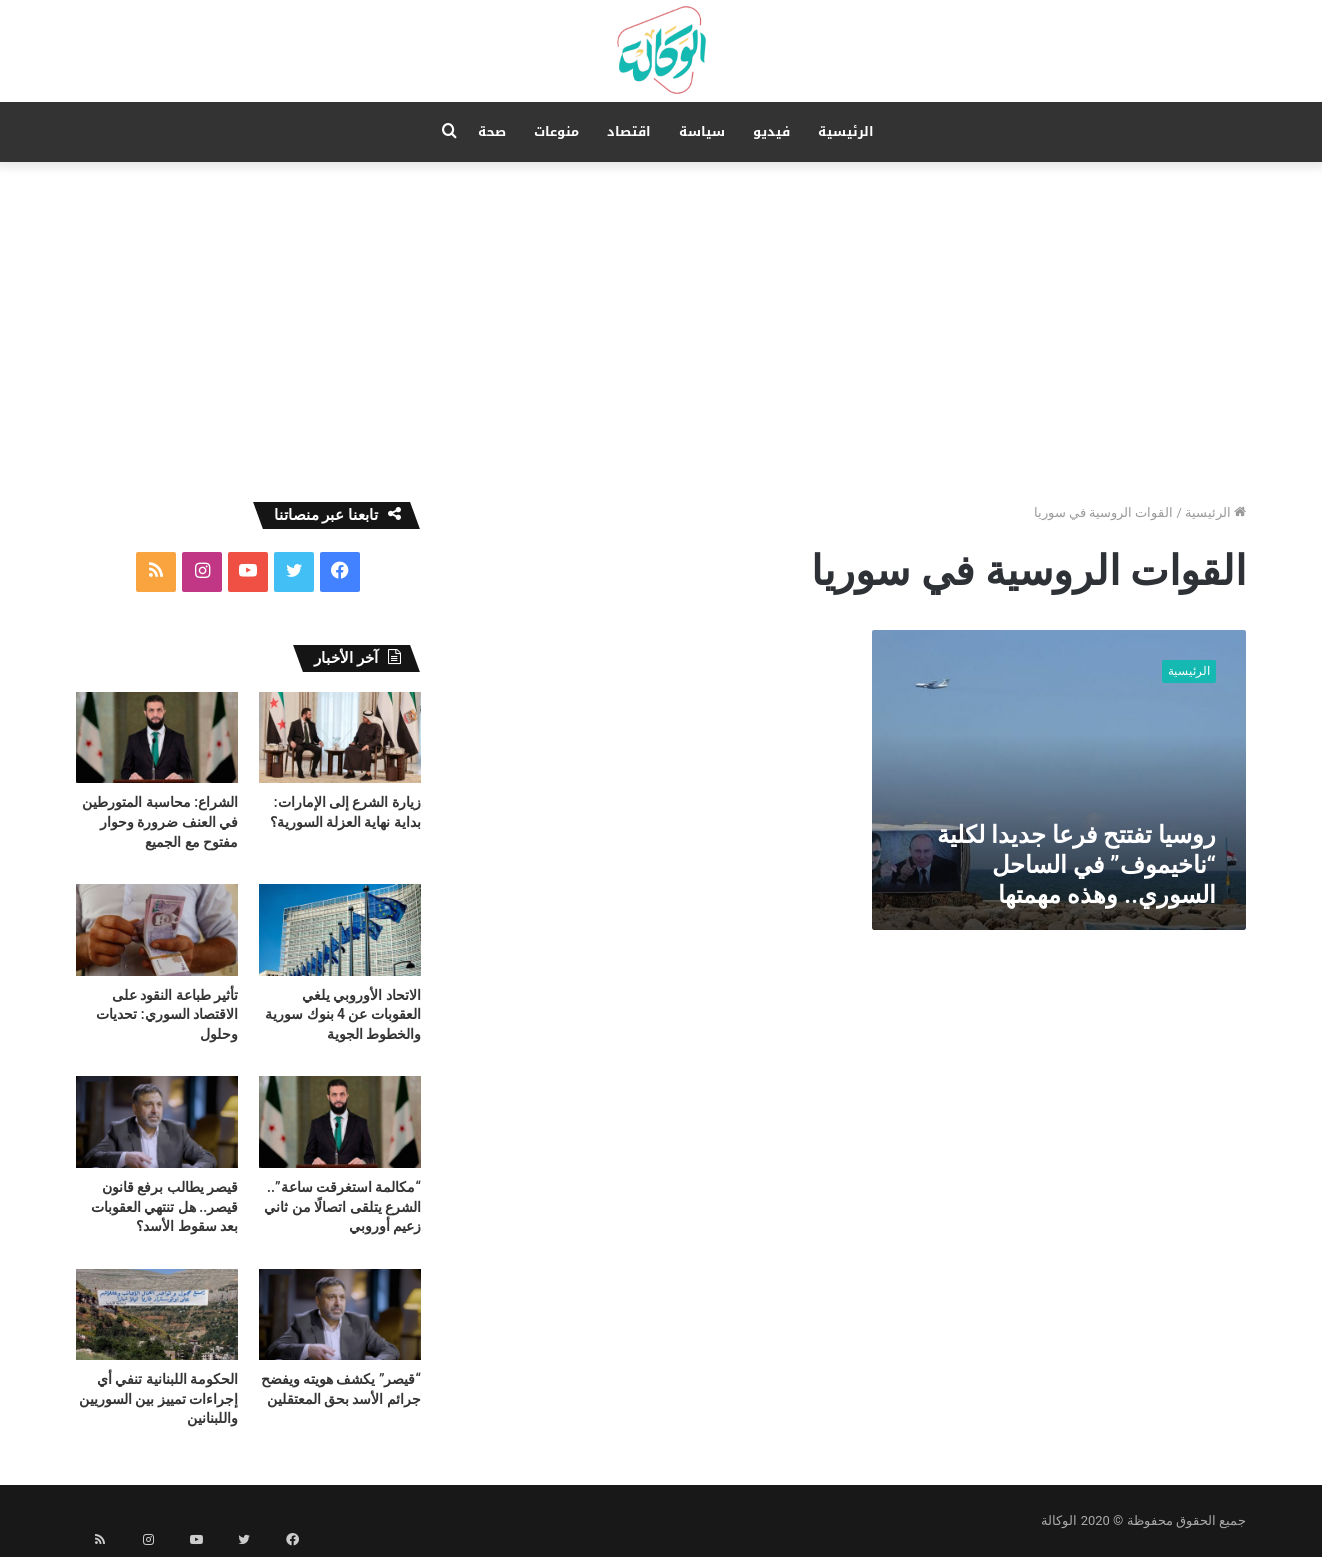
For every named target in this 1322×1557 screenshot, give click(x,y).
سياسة (702, 131)
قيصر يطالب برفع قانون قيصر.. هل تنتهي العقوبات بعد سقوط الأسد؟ (164, 1206)
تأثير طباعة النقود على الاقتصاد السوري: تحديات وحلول (167, 1014)
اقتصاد (629, 131)
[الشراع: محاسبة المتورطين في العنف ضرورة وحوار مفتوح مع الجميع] (157, 737)
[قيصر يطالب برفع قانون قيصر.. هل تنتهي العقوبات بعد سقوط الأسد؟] (157, 1121)
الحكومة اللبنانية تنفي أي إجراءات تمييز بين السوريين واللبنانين (158, 1398)
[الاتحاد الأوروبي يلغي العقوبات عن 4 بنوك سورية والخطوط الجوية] (340, 929)
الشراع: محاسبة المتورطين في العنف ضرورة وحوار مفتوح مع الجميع (160, 821)
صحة (492, 131)
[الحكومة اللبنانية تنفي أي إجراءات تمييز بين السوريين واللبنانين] (157, 1314)
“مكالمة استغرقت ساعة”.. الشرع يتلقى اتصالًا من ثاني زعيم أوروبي (342, 1206)
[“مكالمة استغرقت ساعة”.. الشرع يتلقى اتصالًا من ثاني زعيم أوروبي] (340, 1121)
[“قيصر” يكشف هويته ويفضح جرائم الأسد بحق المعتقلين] (340, 1314)
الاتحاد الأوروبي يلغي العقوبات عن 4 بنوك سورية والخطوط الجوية (343, 1014)
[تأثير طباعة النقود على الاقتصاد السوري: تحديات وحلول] (157, 929)
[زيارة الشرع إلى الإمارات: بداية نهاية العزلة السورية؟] (340, 737)
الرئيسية (846, 131)
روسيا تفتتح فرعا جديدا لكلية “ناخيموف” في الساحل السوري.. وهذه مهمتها (1076, 865)
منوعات (556, 131)
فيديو (771, 131)
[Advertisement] (661, 332)
